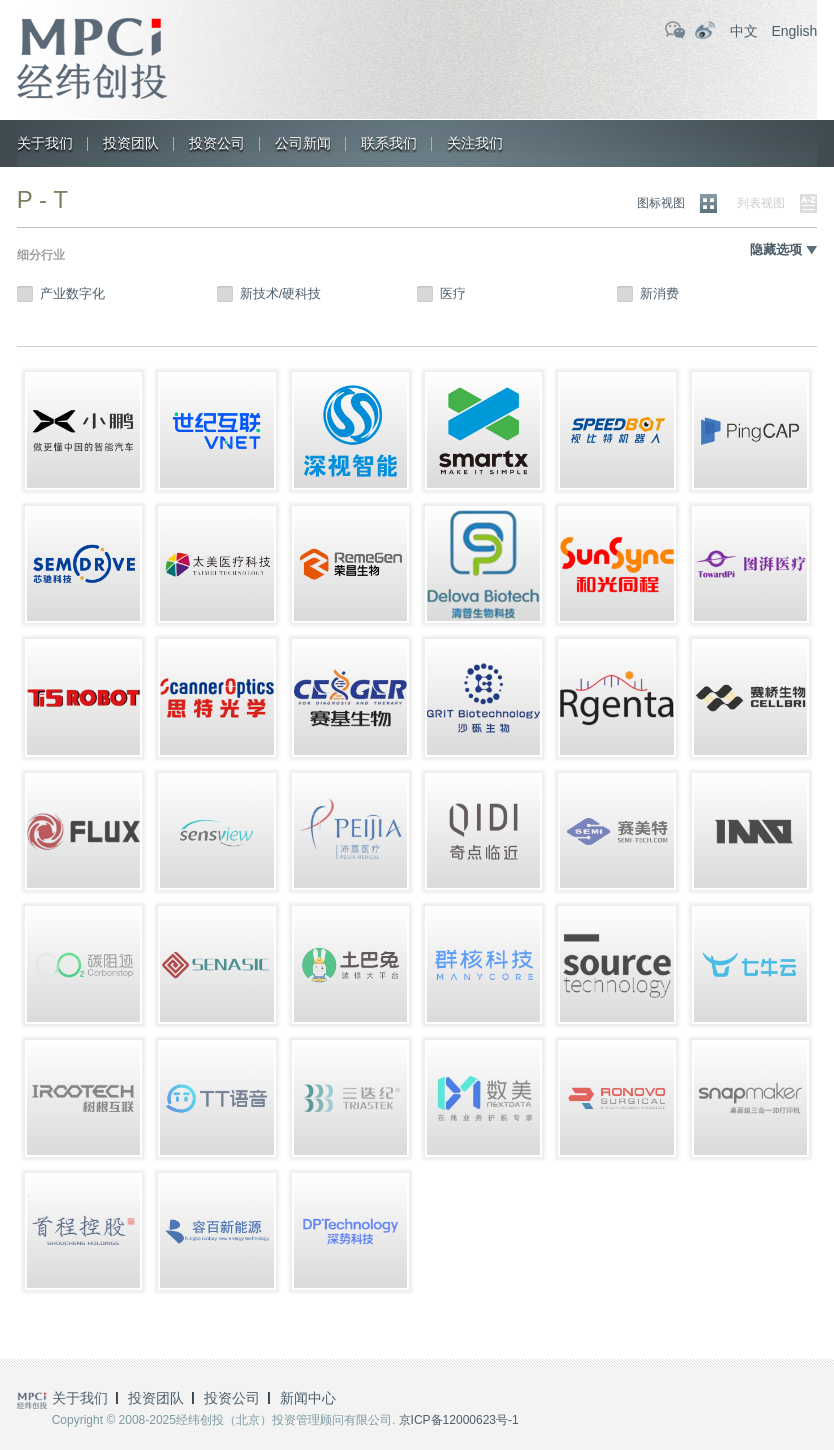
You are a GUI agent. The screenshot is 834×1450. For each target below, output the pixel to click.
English (794, 31)
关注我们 (475, 143)
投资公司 (217, 143)
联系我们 (389, 143)
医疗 (453, 293)
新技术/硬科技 (281, 293)
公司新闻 (303, 143)
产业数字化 (72, 293)
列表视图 (761, 203)
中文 (744, 31)
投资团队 (131, 143)
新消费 (659, 293)
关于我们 (45, 143)
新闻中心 (308, 1398)
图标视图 (661, 203)
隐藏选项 (776, 249)
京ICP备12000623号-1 (459, 1420)
